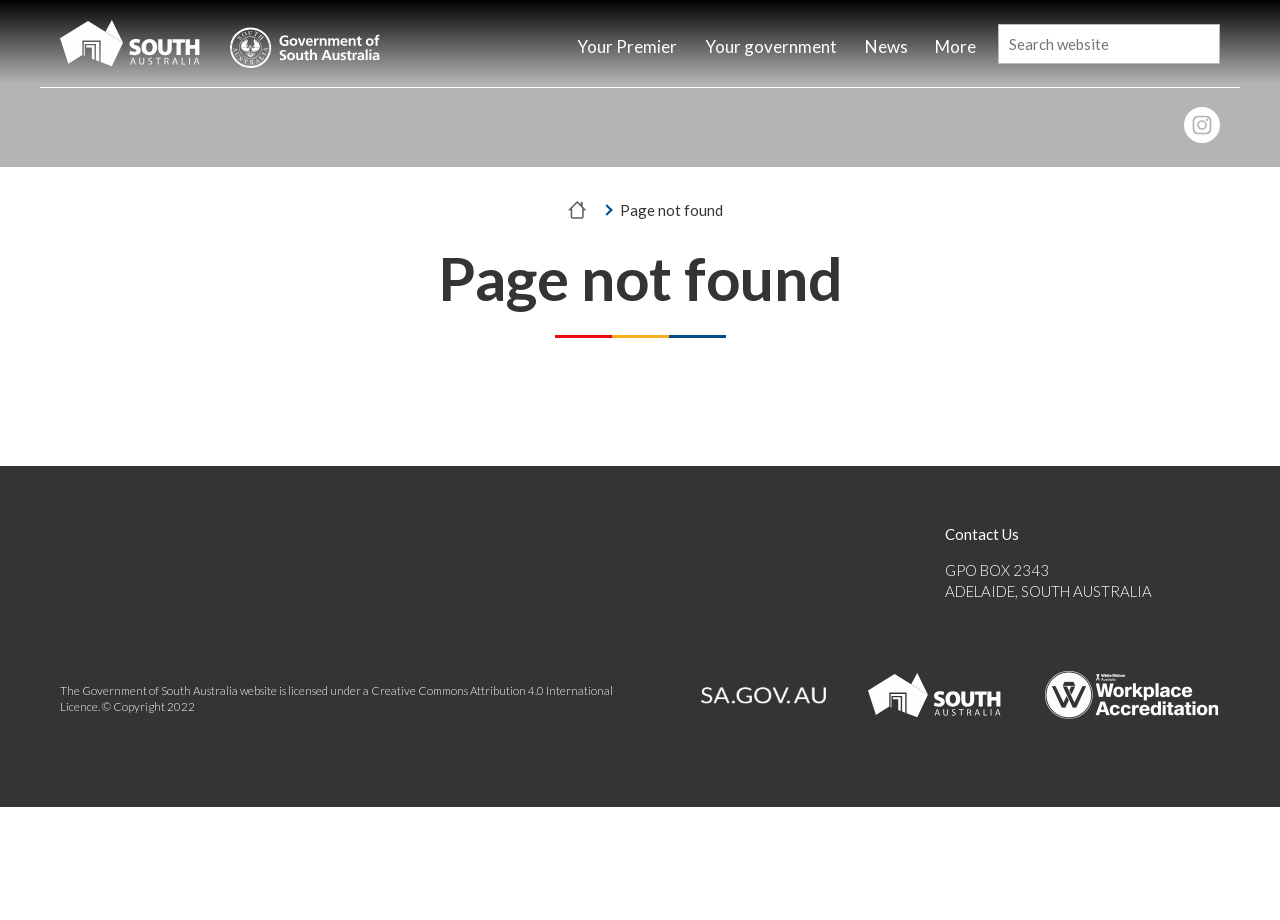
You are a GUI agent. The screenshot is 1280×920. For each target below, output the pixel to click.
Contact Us (982, 534)
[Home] (527, 48)
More (955, 46)
